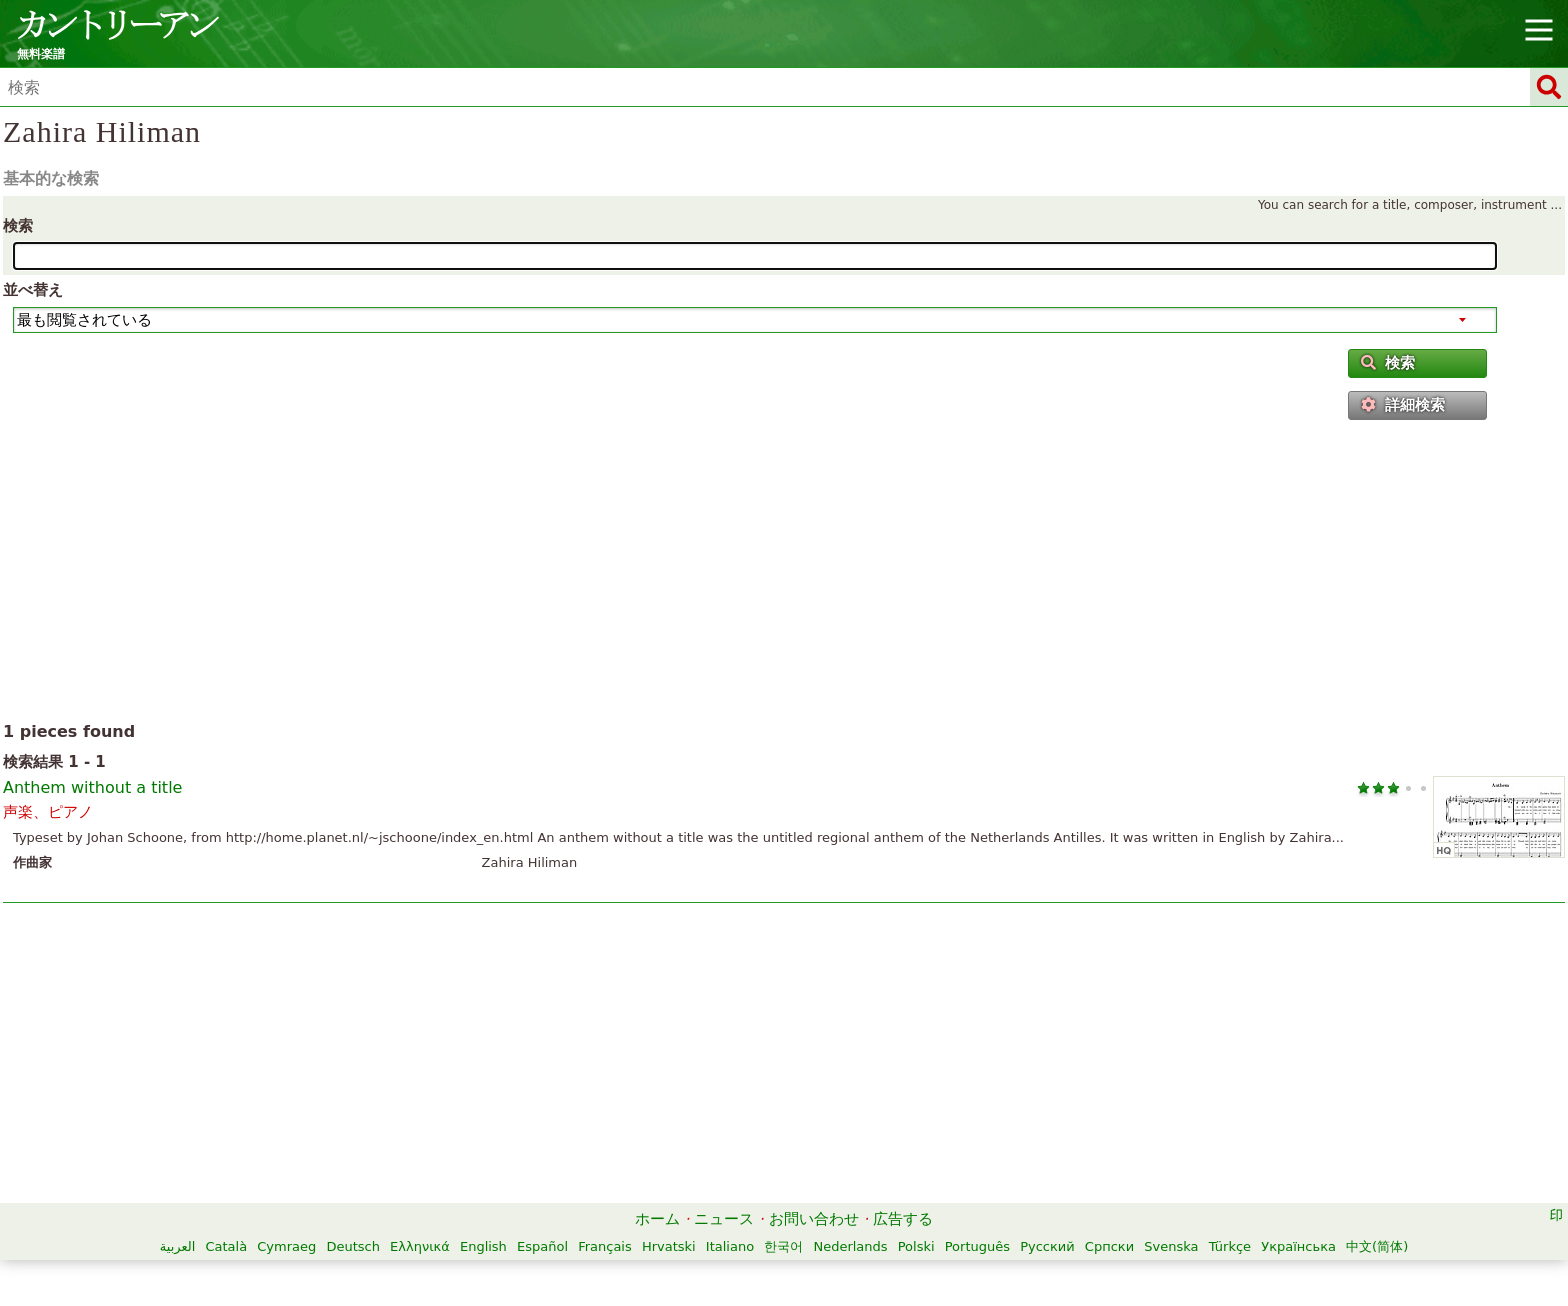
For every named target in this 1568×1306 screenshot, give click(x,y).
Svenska (1171, 1246)
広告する (903, 1219)
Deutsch (353, 1246)
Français (605, 1246)
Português (977, 1246)
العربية (178, 1246)
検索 (18, 226)
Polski (916, 1246)
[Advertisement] (784, 575)
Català (226, 1246)
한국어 (783, 1246)
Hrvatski (669, 1246)
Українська (1298, 1246)
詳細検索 (1403, 405)
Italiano (730, 1246)
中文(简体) (1377, 1246)
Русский (1047, 1246)
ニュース (724, 1219)
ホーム (657, 1219)
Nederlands (850, 1246)
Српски (1109, 1246)
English (483, 1246)
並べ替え (33, 290)
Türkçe (1230, 1246)
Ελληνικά (420, 1246)
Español (542, 1246)
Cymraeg (286, 1246)
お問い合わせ (814, 1219)
